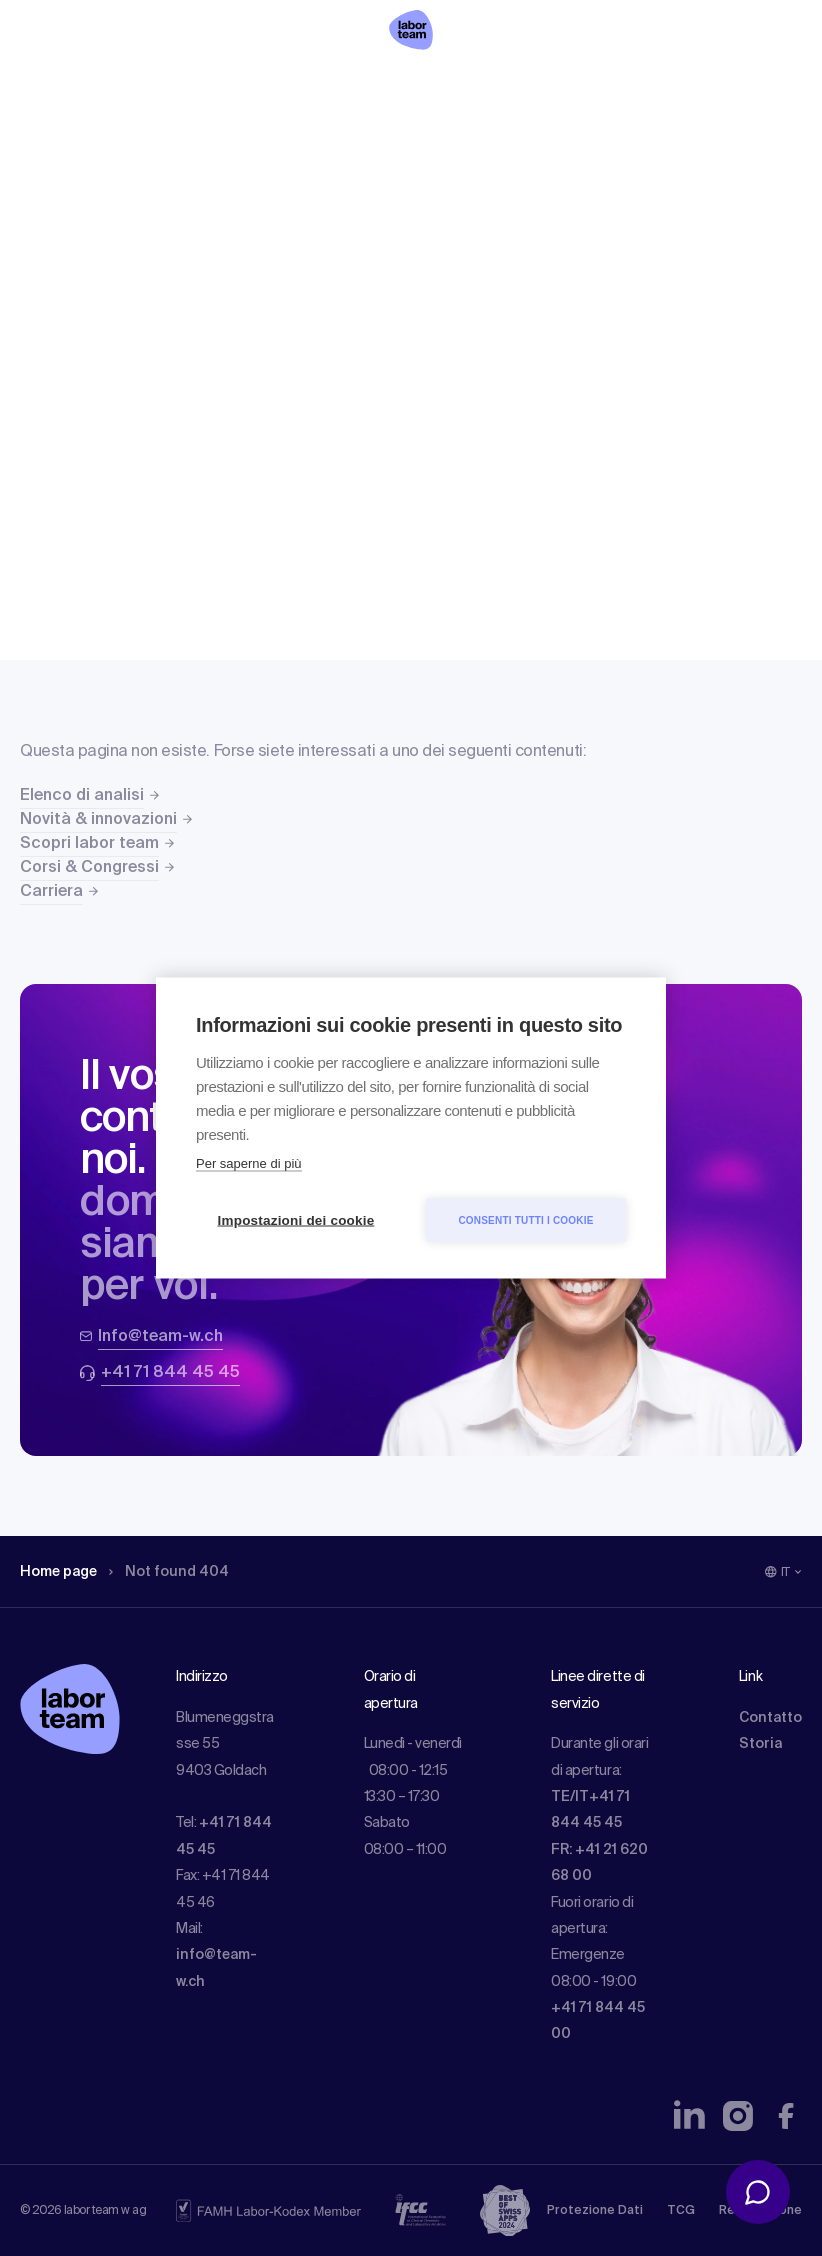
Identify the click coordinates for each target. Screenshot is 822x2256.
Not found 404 (169, 1572)
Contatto (770, 1718)
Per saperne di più (249, 1163)
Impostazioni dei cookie (296, 1220)
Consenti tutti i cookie (525, 1219)
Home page (58, 1572)
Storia (760, 1744)
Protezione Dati (595, 2211)
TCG (681, 2211)
